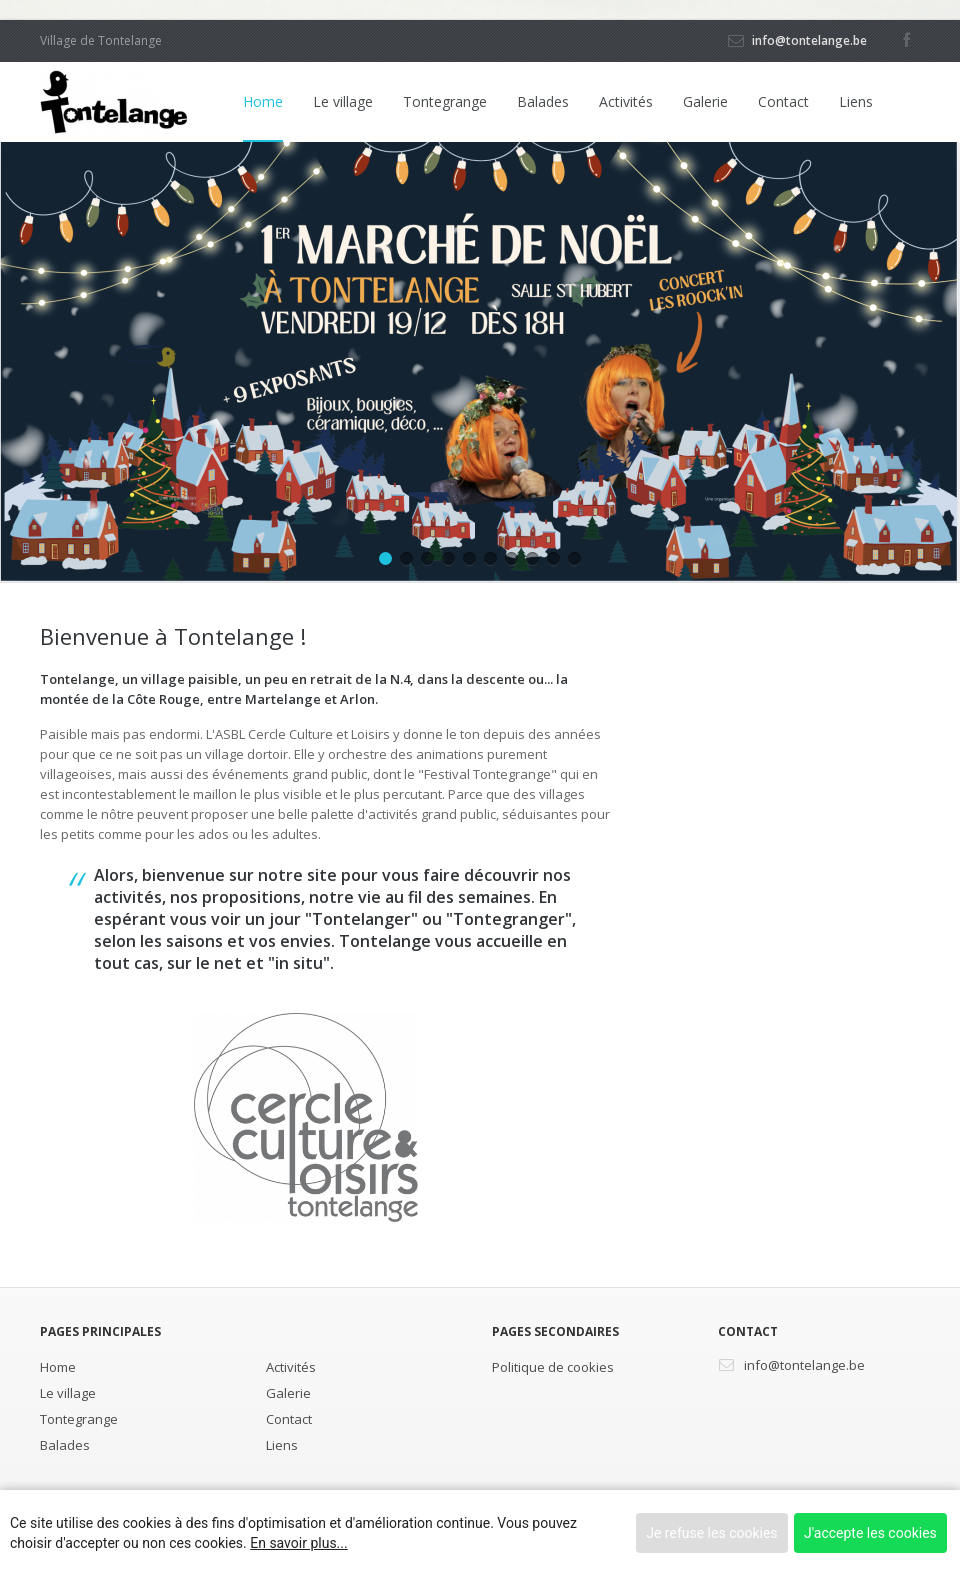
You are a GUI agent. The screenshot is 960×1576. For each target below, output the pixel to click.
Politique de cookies (553, 1367)
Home (263, 101)
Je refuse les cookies (711, 1533)
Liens (856, 101)
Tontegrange (445, 101)
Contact (783, 101)
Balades (543, 101)
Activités (626, 101)
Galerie (705, 101)
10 (574, 558)
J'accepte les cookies (870, 1533)
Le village (343, 101)
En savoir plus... (298, 1543)
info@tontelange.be (809, 40)
